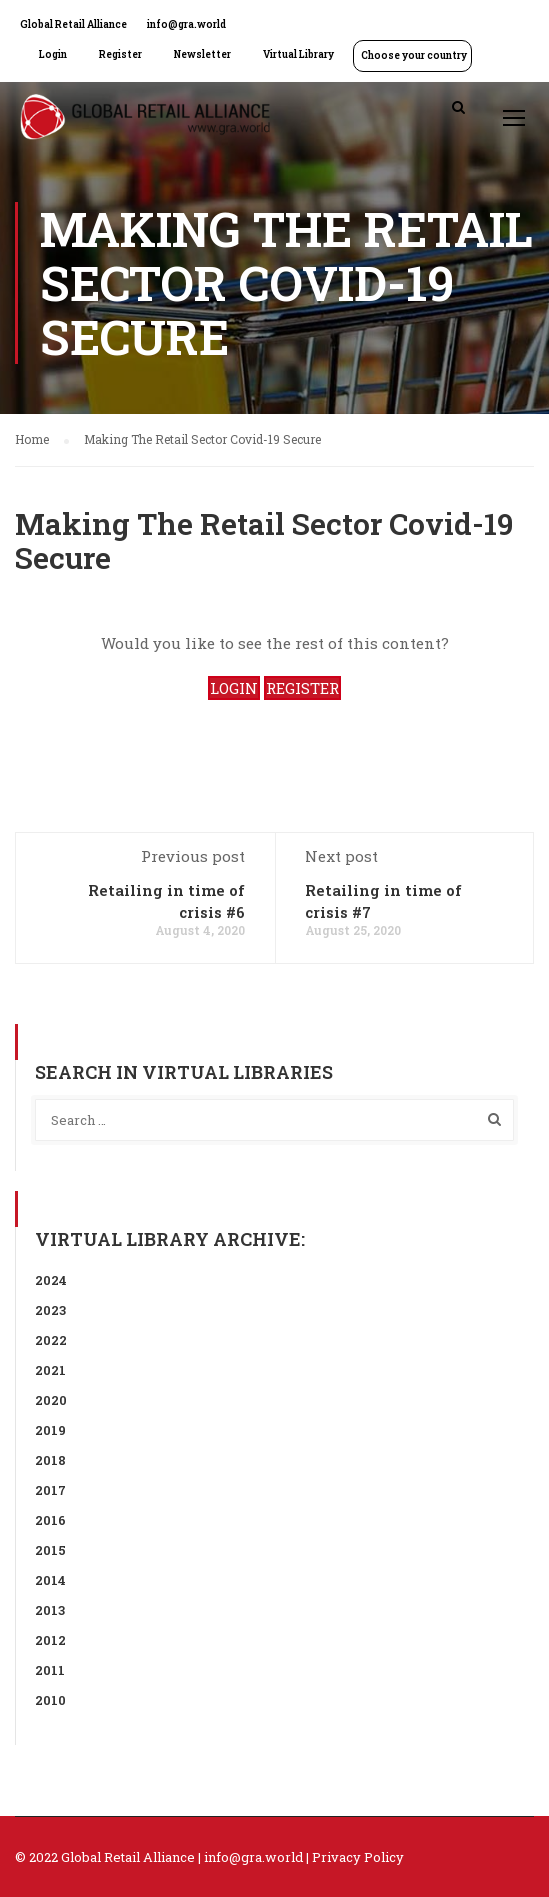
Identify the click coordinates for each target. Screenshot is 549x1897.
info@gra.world (186, 24)
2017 (50, 1490)
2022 (51, 1340)
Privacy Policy (358, 1857)
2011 (50, 1670)
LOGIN (234, 688)
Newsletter (202, 54)
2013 (50, 1610)
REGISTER (302, 688)
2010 (50, 1700)
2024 (51, 1280)
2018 (50, 1460)
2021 (50, 1370)
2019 (50, 1430)
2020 (51, 1400)
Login (53, 54)
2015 (50, 1550)
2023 (50, 1310)
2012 (50, 1640)
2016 (50, 1520)
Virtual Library (298, 54)
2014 (50, 1580)
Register (120, 54)
